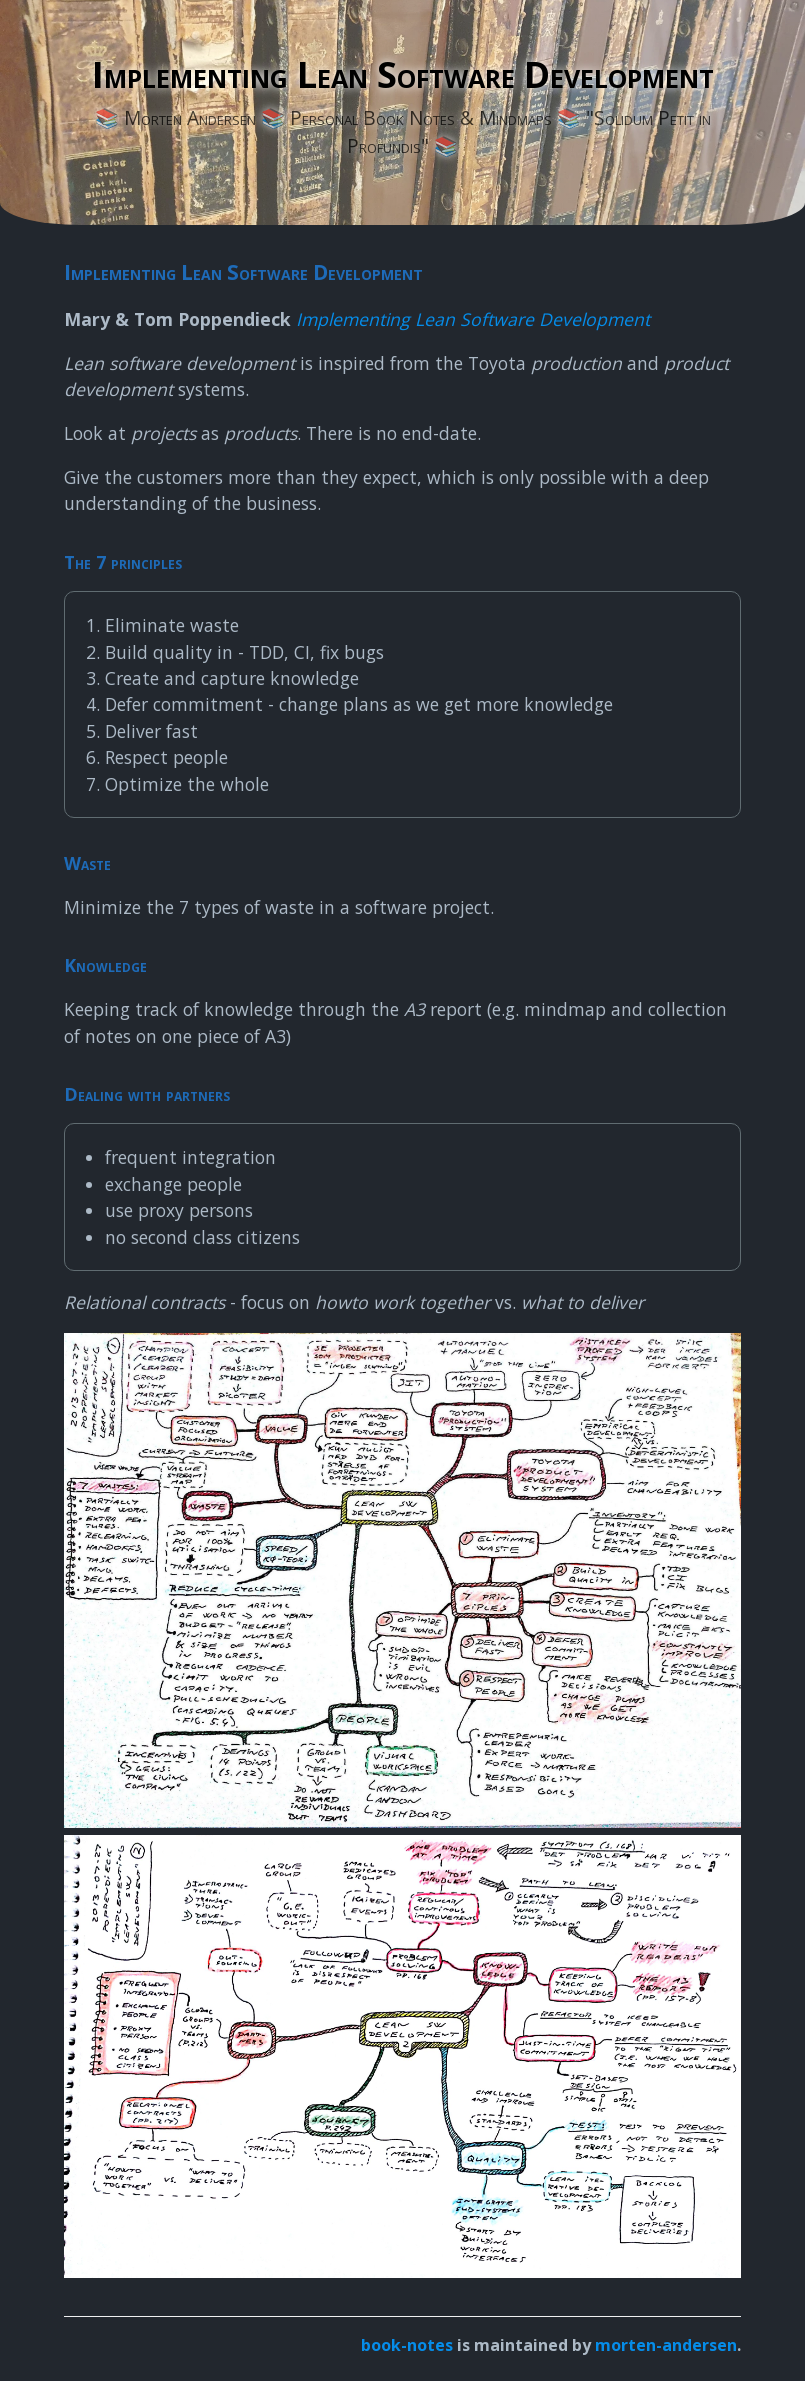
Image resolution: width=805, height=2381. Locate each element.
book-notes (407, 2345)
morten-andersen (666, 2345)
